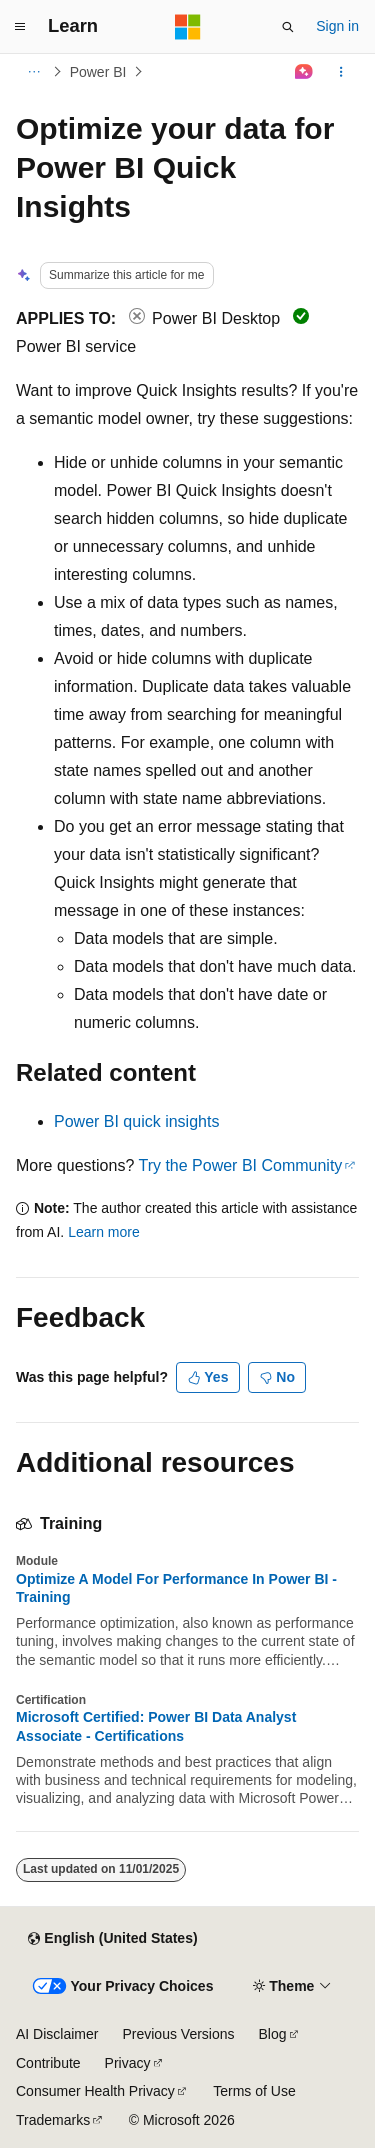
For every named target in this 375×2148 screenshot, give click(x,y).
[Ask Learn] (304, 72)
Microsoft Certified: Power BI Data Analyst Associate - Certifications (156, 1726)
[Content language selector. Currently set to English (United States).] (112, 1939)
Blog (273, 2034)
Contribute (48, 2063)
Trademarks (53, 2120)
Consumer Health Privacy (95, 2091)
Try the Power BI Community (240, 1165)
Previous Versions (178, 2034)
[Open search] (288, 27)
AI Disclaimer (57, 2034)
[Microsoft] (188, 27)
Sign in (337, 26)
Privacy (128, 2063)
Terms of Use (254, 2091)
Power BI (98, 72)
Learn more (104, 1232)
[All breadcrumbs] (33, 72)
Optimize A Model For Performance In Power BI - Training (176, 1588)
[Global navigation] (20, 27)
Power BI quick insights (136, 1121)
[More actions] (341, 72)
